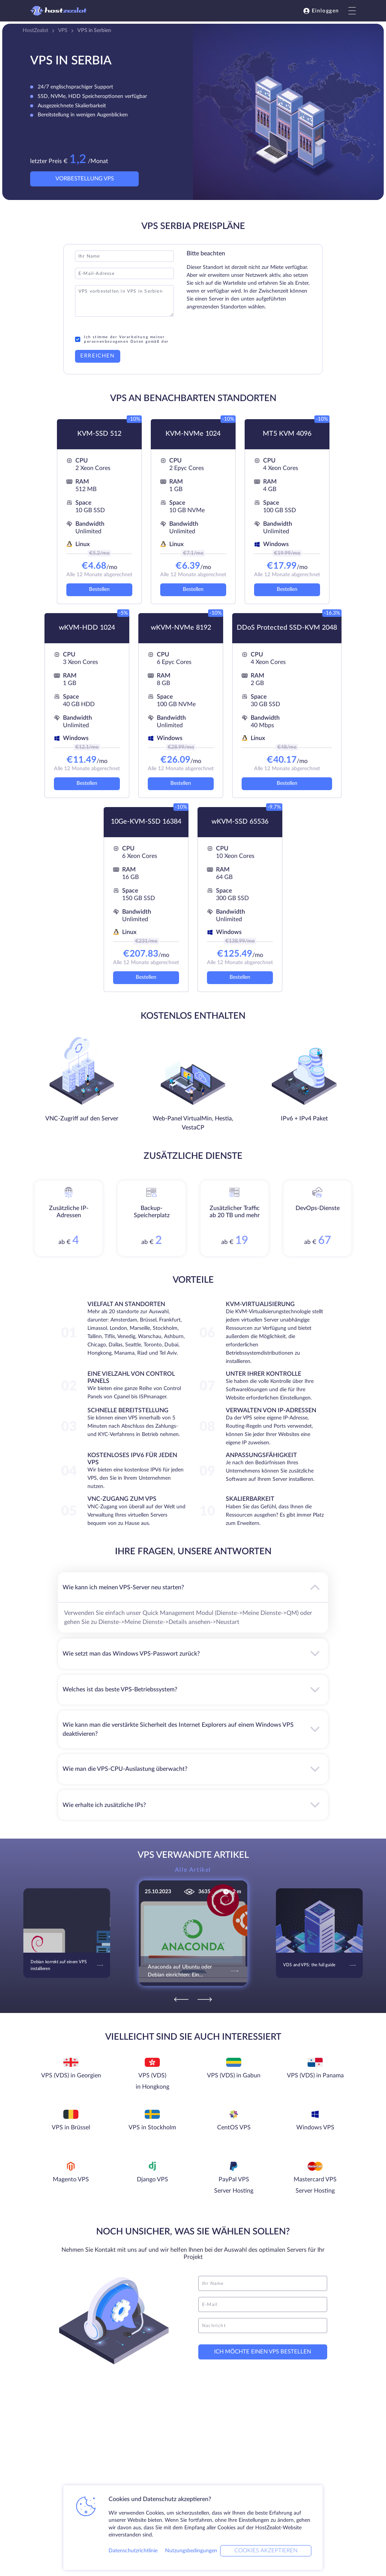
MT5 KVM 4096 (287, 433)
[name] (262, 2283)
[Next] (205, 1999)
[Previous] (181, 1999)
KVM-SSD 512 (99, 433)
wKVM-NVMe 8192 (181, 627)
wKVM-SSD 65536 (239, 821)
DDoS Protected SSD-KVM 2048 (287, 627)
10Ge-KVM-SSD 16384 (146, 821)
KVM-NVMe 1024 (193, 433)
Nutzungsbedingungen (191, 2550)
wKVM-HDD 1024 (87, 627)
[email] (262, 2304)
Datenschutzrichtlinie (133, 2550)
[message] (262, 2325)
